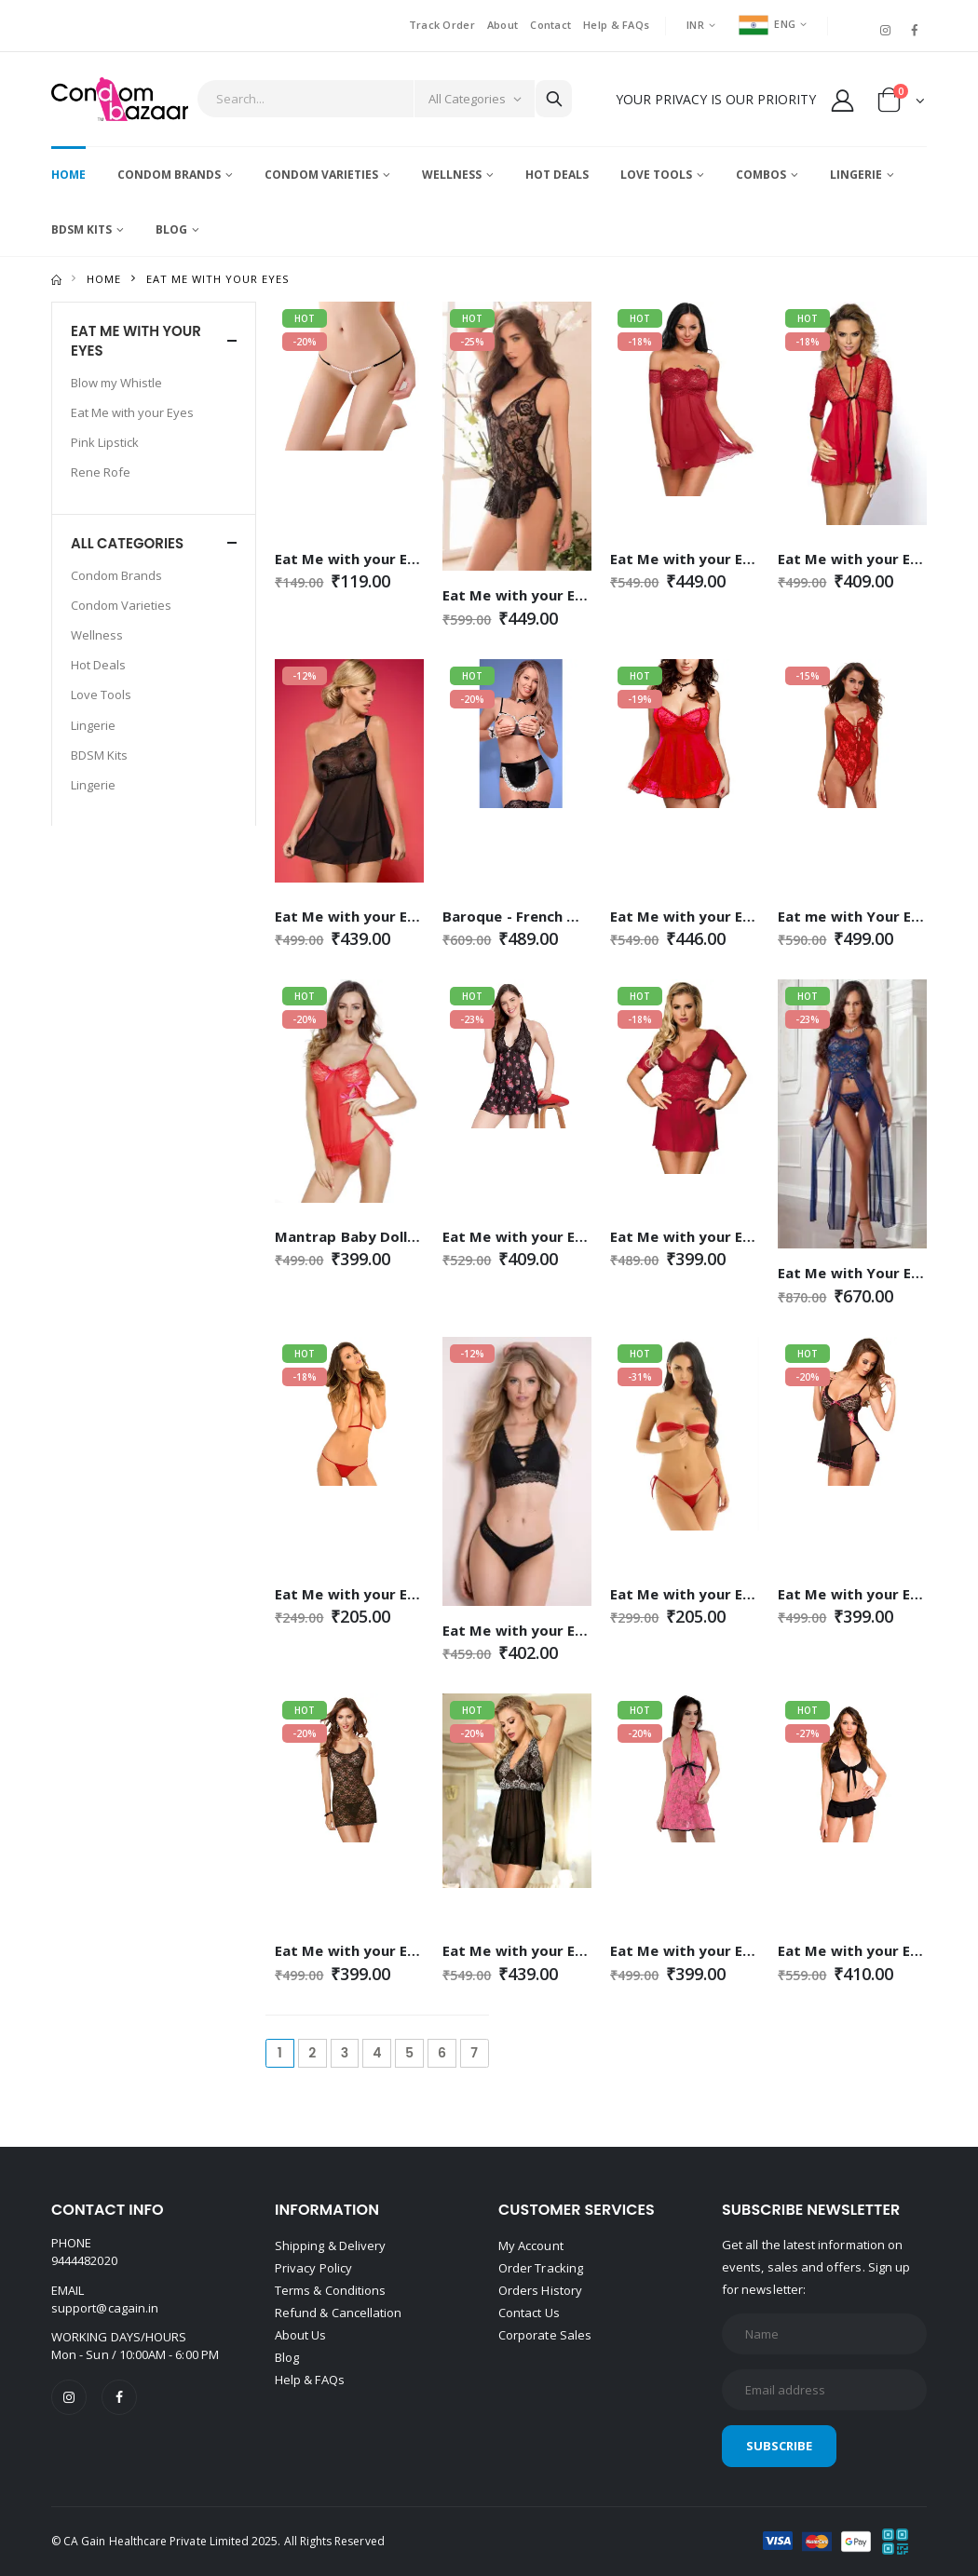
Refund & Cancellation (338, 2312)
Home (68, 174)
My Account (531, 2245)
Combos (761, 174)
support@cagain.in (104, 2308)
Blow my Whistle (116, 382)
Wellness (452, 174)
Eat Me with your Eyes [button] (136, 340)
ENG (767, 24)
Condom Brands (169, 174)
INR (695, 25)
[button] (901, 104)
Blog (171, 229)
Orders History (540, 2290)
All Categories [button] (127, 543)
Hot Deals (557, 174)
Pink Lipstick (105, 442)
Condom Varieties (321, 174)
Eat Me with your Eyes (132, 412)
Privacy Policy (313, 2267)
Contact (550, 25)
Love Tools (656, 174)
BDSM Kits (81, 229)
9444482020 (84, 2260)
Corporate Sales (544, 2334)
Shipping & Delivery (330, 2245)
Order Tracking (540, 2267)
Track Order (442, 25)
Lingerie (856, 174)
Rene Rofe (100, 472)
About (502, 25)
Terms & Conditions (330, 2290)
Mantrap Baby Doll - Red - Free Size (399, 1236)
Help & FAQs (616, 25)
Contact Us (529, 2312)
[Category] (474, 98)
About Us (301, 2334)
